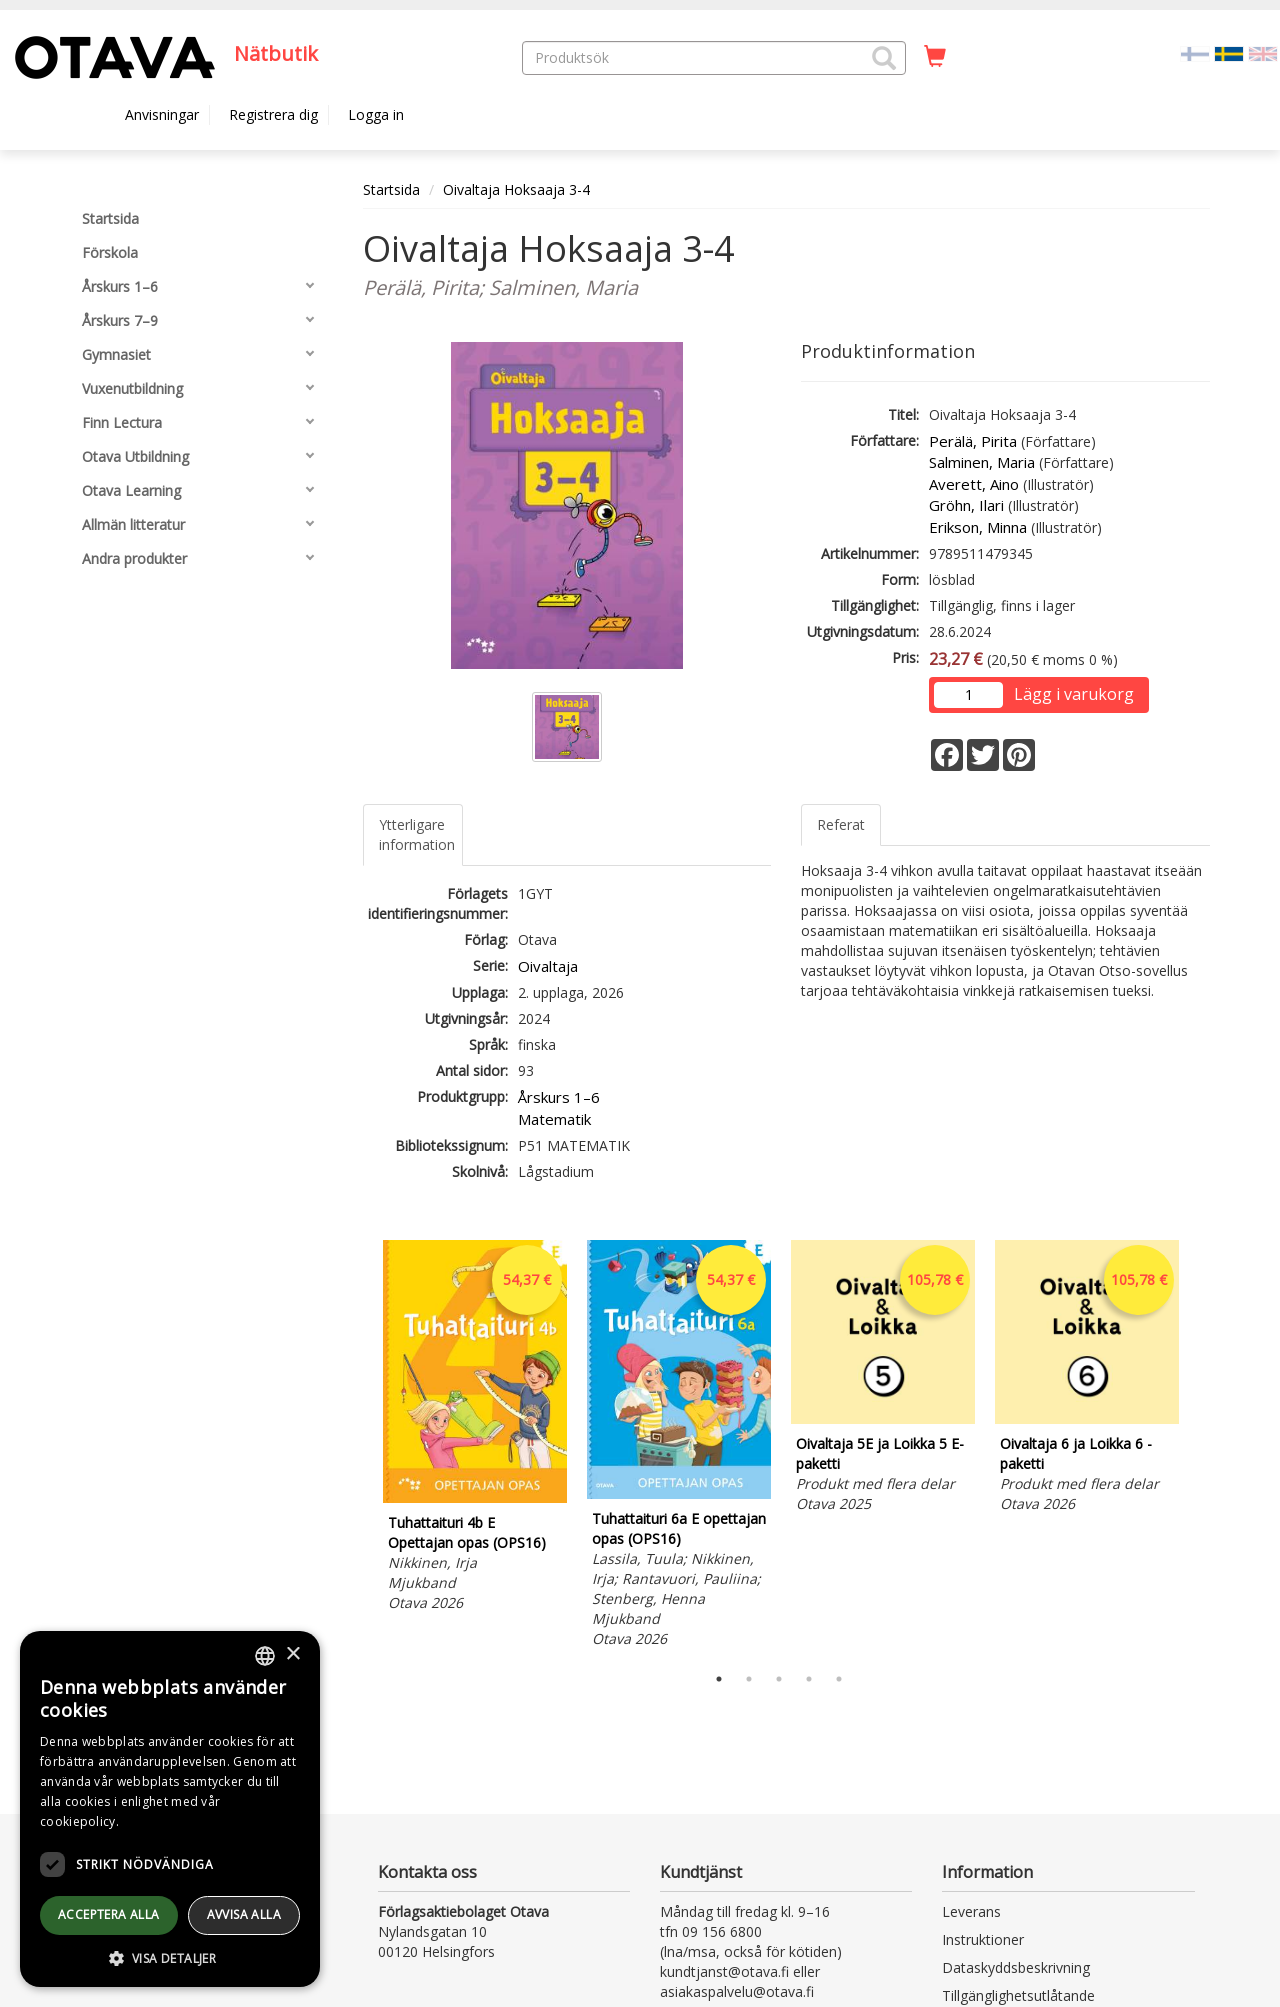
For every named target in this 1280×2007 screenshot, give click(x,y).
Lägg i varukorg (1074, 694)
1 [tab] (719, 1679)
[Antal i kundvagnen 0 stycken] (935, 57)
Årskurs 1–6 (559, 1097)
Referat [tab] (841, 824)
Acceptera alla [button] (109, 1914)
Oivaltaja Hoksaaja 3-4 (516, 189)
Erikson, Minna (978, 527)
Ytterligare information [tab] (417, 834)
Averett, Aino (974, 484)
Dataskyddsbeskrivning (1016, 1967)
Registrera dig (273, 114)
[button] (884, 58)
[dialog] (170, 1809)
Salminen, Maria (982, 462)
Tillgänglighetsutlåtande (1018, 1995)
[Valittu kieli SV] (1229, 52)
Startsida (391, 189)
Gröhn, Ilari (966, 505)
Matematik (554, 1119)
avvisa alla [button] (244, 1914)
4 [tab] (809, 1679)
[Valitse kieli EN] (1263, 52)
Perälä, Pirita (973, 441)
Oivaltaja (548, 966)
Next (1200, 1447)
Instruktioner (983, 1939)
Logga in (376, 114)
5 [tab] (839, 1679)
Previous (358, 1447)
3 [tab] (779, 1679)
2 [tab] (749, 1679)
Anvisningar (162, 114)
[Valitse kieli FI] (1195, 52)
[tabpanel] (475, 1429)
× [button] (292, 1654)
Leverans (971, 1911)
